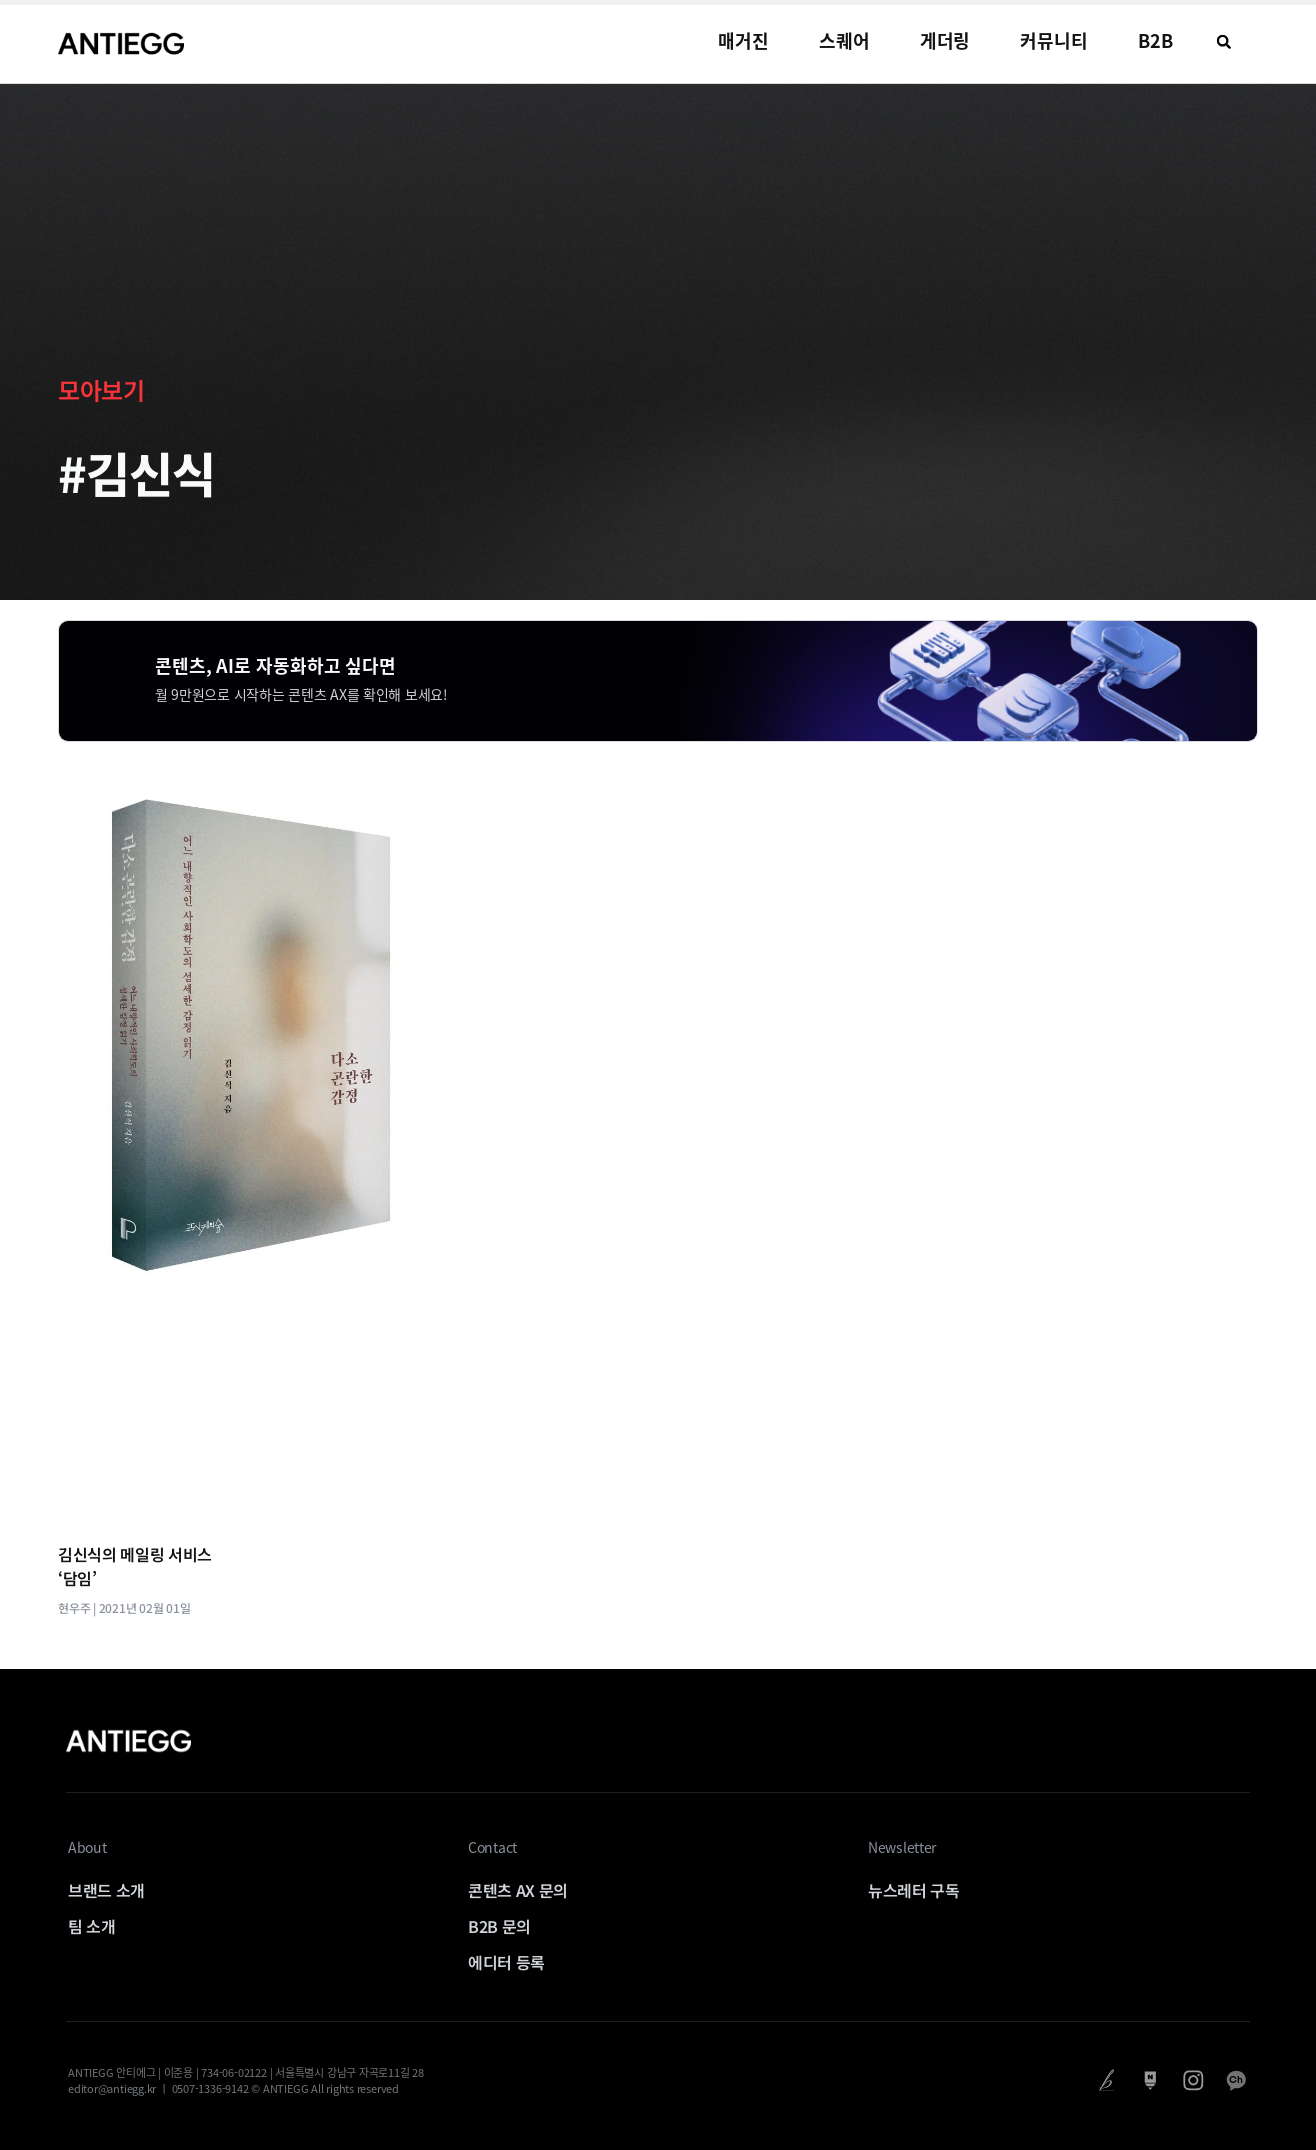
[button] (1224, 42)
